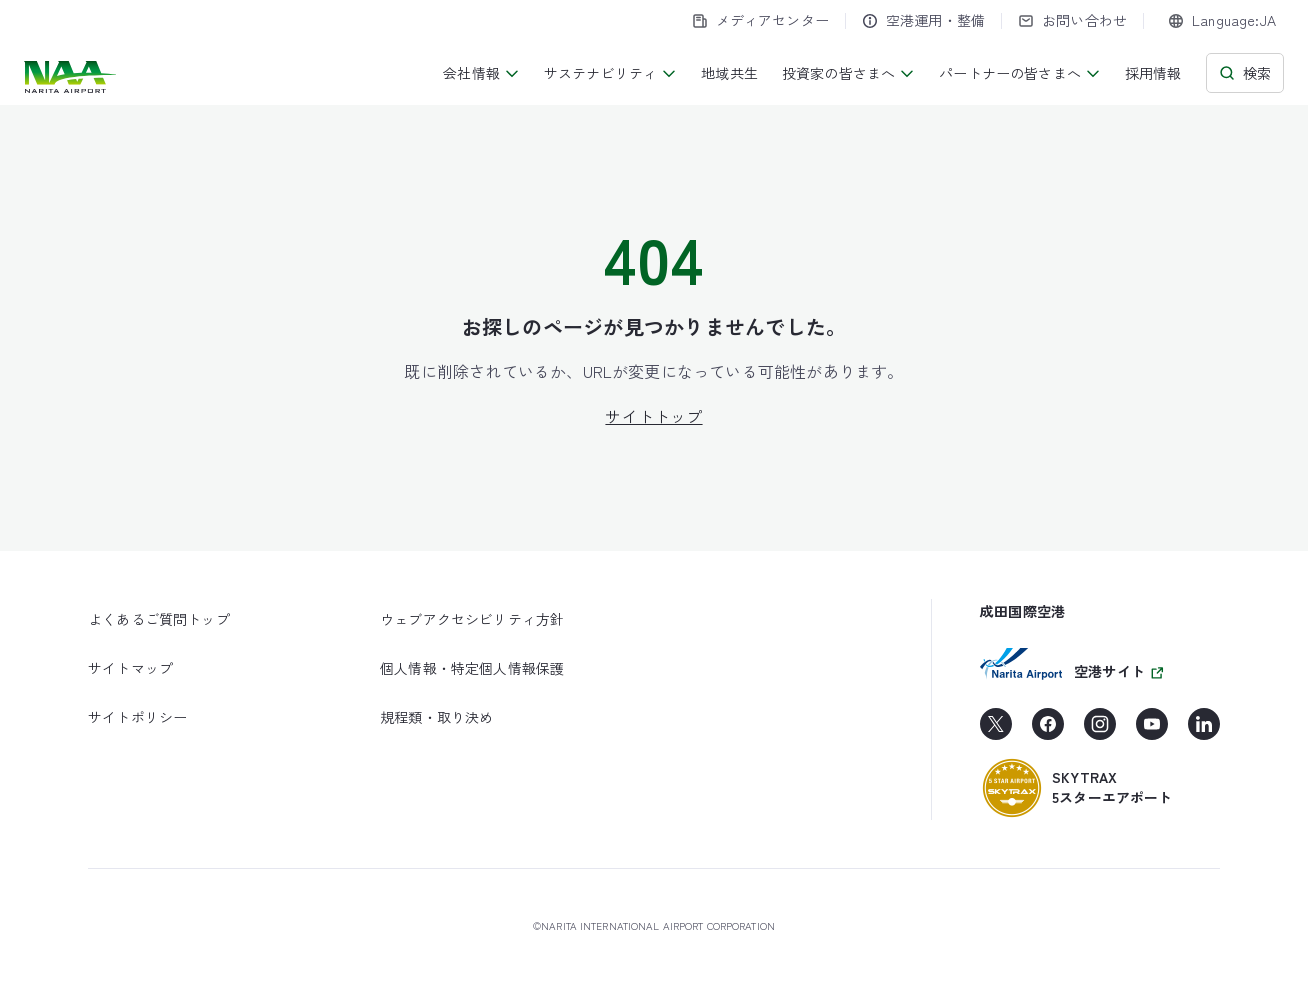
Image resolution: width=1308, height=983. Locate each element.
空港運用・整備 (923, 20)
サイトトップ (653, 416)
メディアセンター (760, 20)
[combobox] (1222, 20)
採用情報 (1153, 73)
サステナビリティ (610, 73)
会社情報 (481, 73)
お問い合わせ (1072, 20)
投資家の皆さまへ (848, 73)
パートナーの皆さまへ (1020, 73)
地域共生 (729, 73)
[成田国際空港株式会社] (72, 77)
